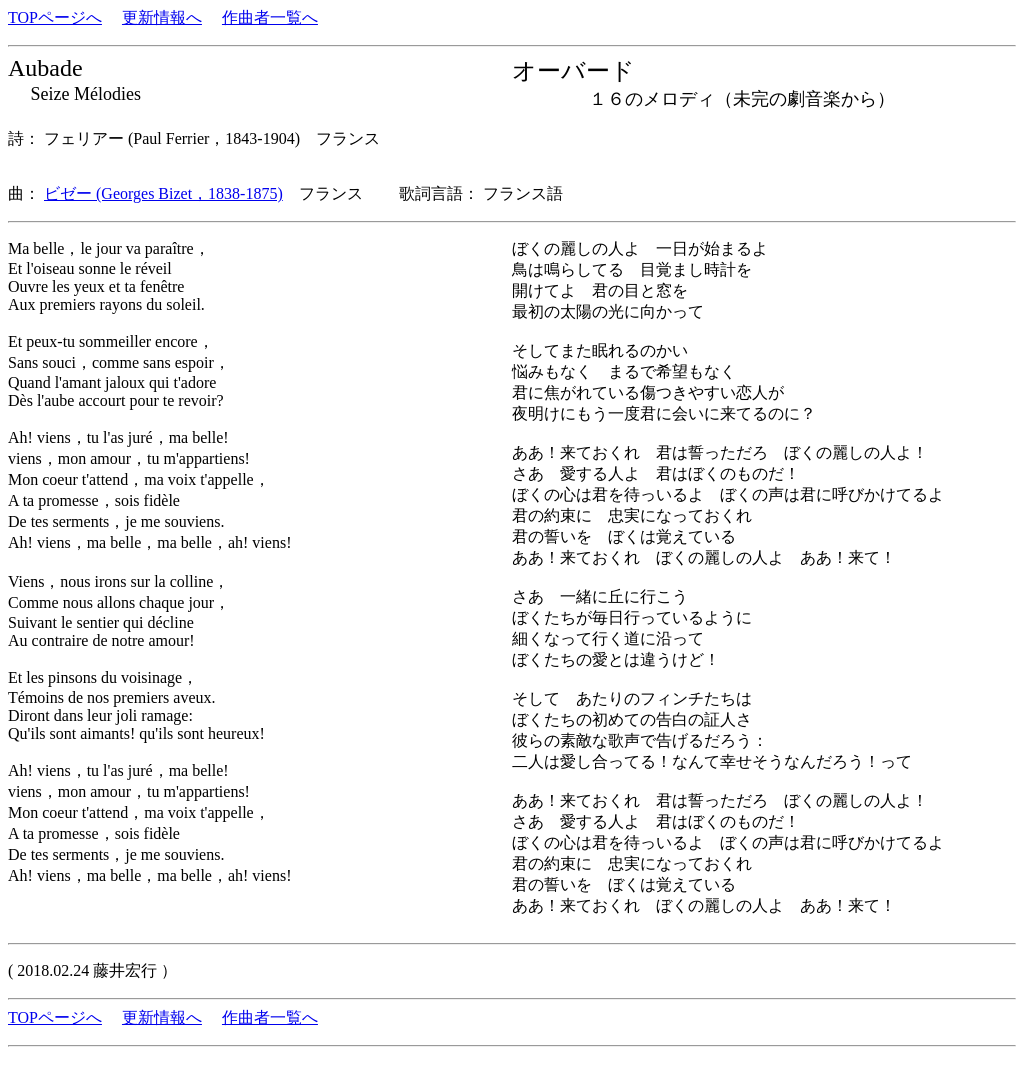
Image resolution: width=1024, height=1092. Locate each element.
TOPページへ (55, 17)
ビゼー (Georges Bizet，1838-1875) (163, 193)
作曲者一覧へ (270, 17)
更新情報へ (162, 17)
